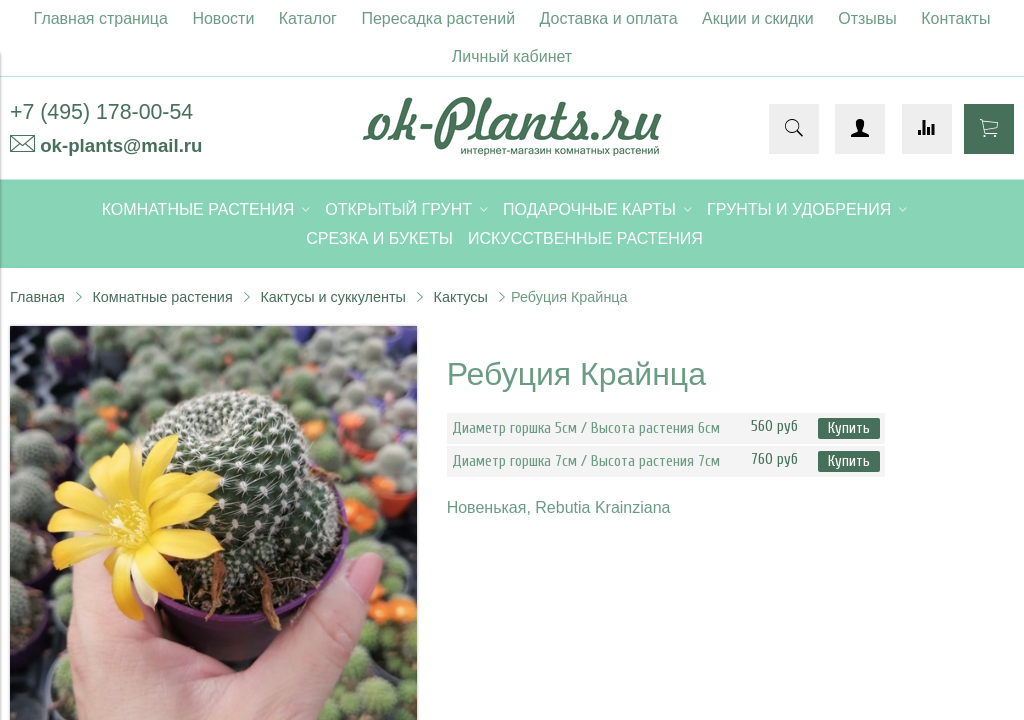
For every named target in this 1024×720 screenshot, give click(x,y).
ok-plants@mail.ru (121, 145)
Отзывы (867, 18)
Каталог (308, 18)
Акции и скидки (758, 18)
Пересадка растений (438, 18)
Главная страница (101, 18)
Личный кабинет (512, 56)
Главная (37, 297)
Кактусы (461, 297)
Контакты (955, 18)
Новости (223, 18)
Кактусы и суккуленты (333, 297)
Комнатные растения (162, 297)
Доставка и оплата (609, 18)
